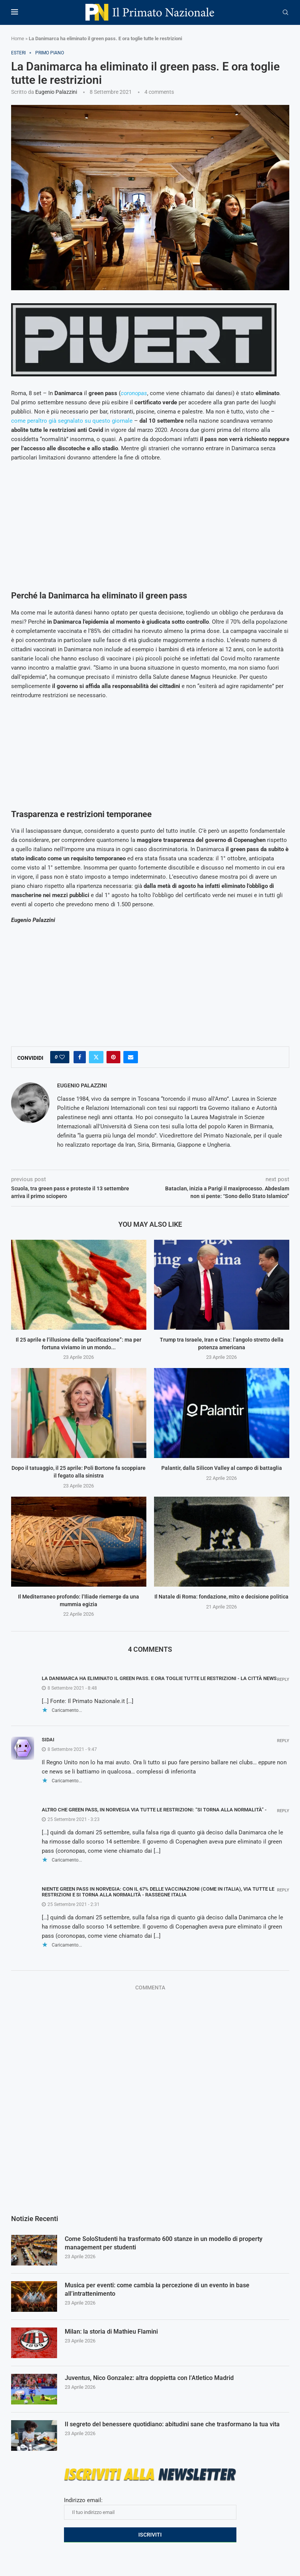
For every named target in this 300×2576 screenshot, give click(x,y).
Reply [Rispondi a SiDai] (283, 1741)
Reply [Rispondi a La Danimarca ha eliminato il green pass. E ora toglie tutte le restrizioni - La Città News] (283, 1679)
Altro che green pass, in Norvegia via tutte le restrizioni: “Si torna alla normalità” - (154, 1810)
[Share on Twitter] (96, 1057)
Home (17, 38)
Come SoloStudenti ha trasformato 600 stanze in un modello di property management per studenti (163, 2243)
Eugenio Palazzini (56, 92)
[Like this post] (62, 1057)
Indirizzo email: (150, 2508)
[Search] (285, 13)
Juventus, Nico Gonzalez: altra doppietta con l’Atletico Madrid (149, 2377)
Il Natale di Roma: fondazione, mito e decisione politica (221, 1597)
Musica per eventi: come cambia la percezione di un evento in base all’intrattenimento (157, 2289)
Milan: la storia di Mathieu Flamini (111, 2331)
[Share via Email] (130, 1057)
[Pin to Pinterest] (113, 1057)
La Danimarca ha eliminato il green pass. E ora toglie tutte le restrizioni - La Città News (159, 1678)
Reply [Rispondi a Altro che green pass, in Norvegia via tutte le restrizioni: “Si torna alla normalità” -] (283, 1811)
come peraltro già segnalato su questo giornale (72, 420)
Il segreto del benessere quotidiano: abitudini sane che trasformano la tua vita (172, 2424)
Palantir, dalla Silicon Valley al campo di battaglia (221, 1468)
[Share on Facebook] (80, 1057)
